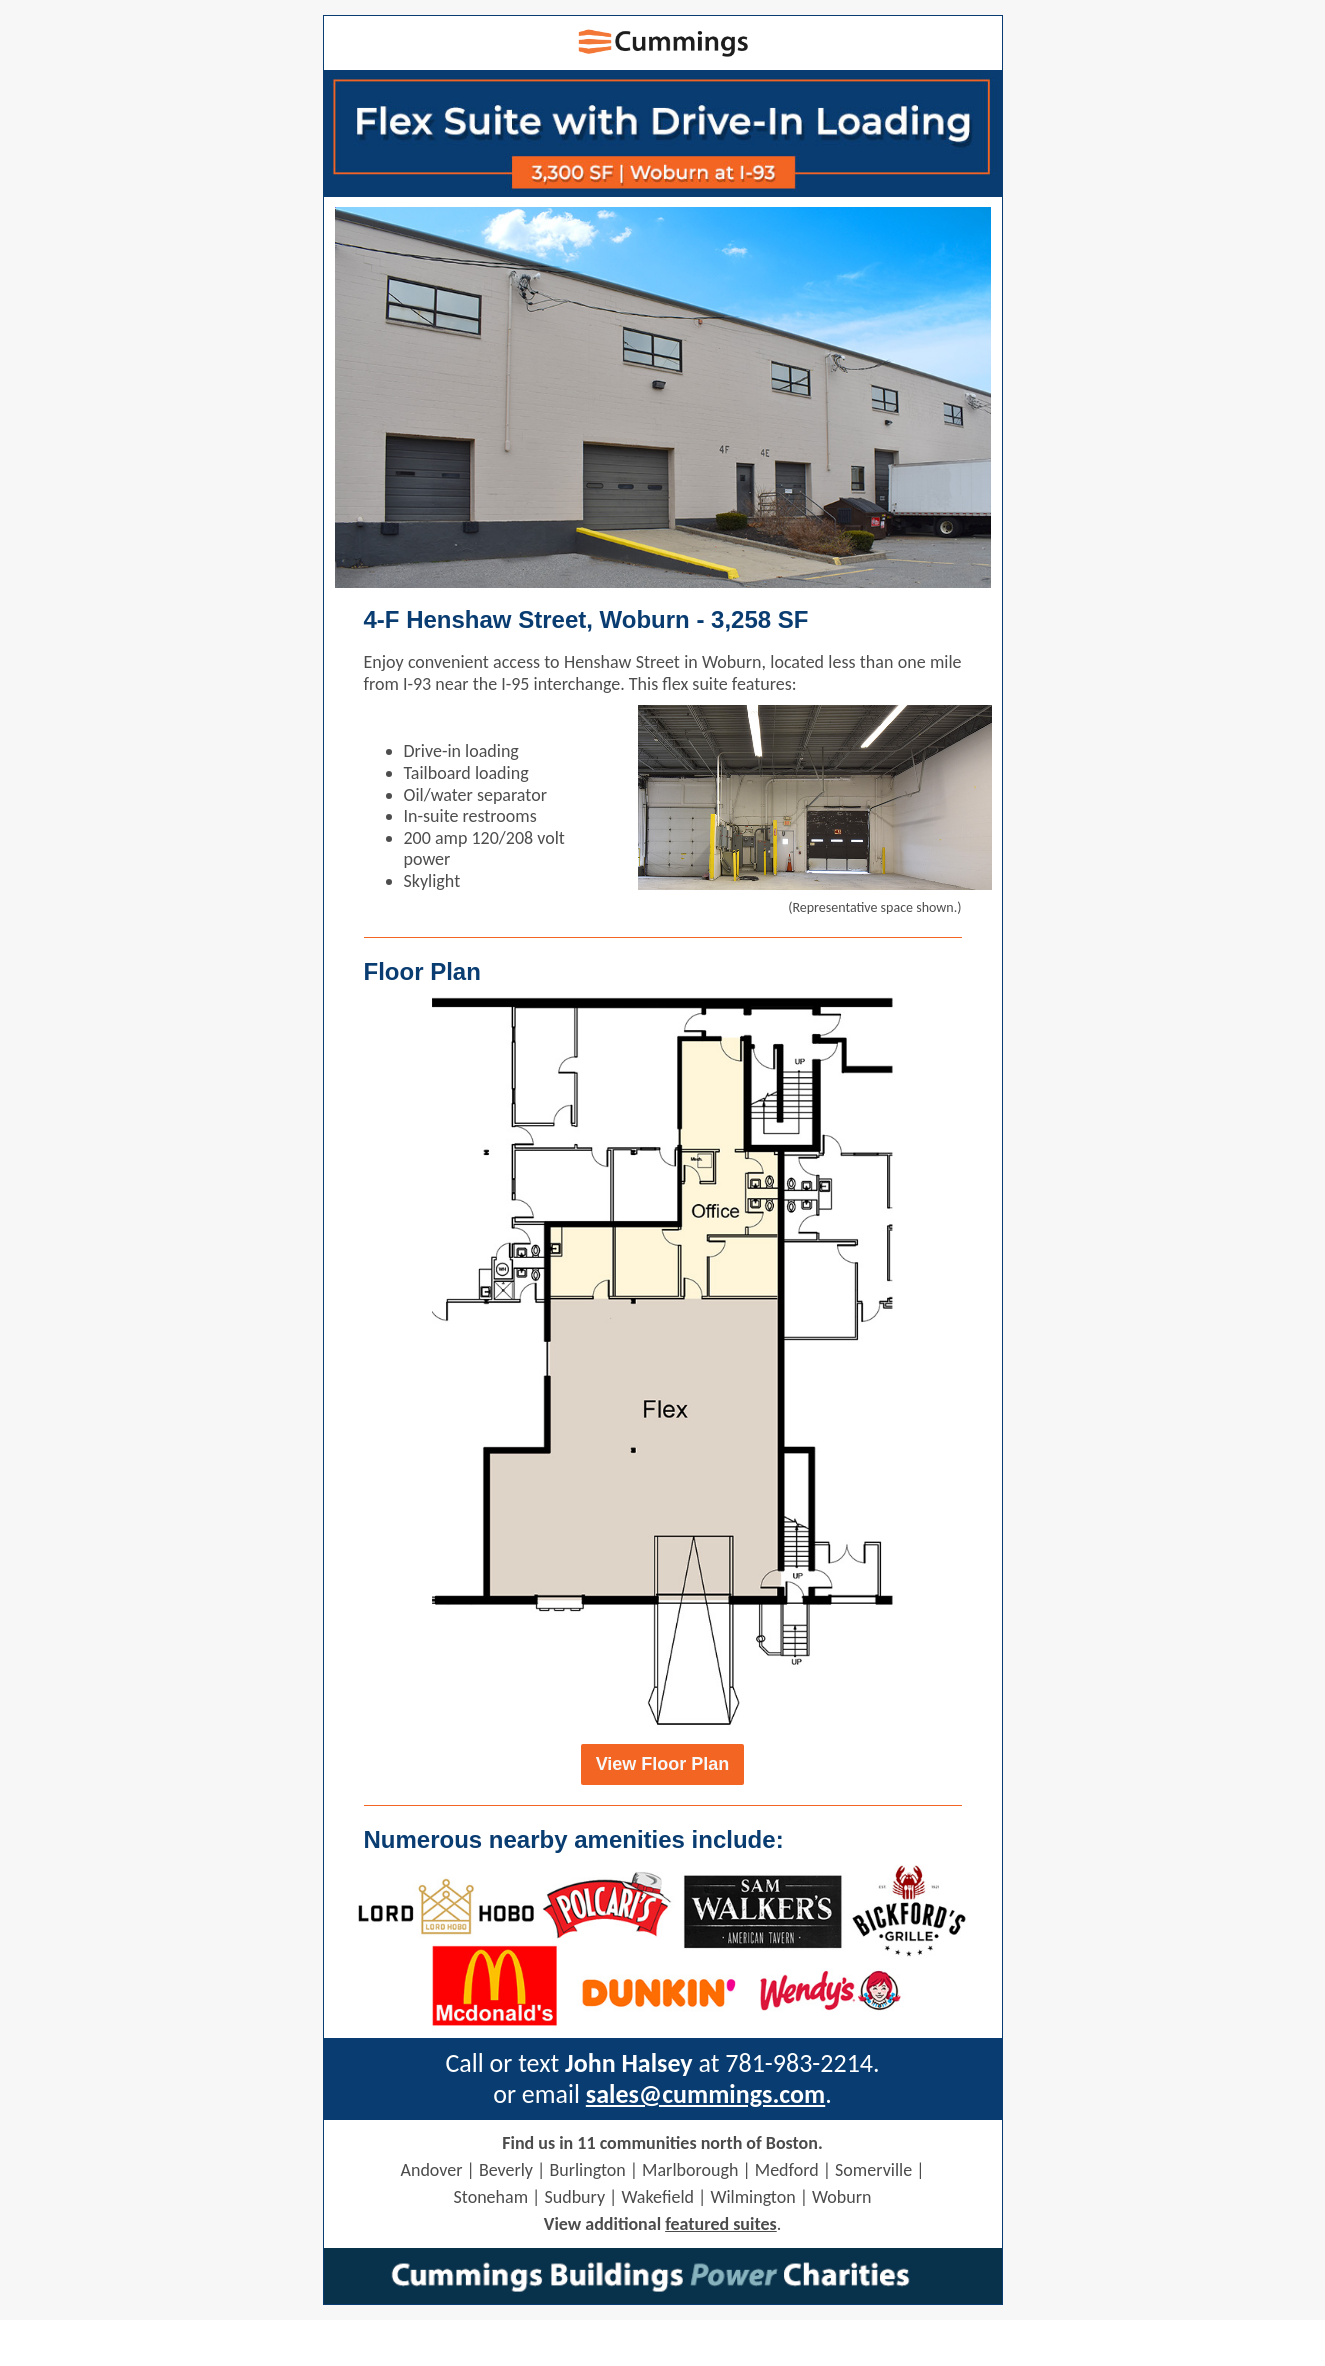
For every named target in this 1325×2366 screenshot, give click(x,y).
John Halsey (629, 2063)
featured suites (721, 2224)
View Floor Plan (663, 1764)
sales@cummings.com (705, 2094)
